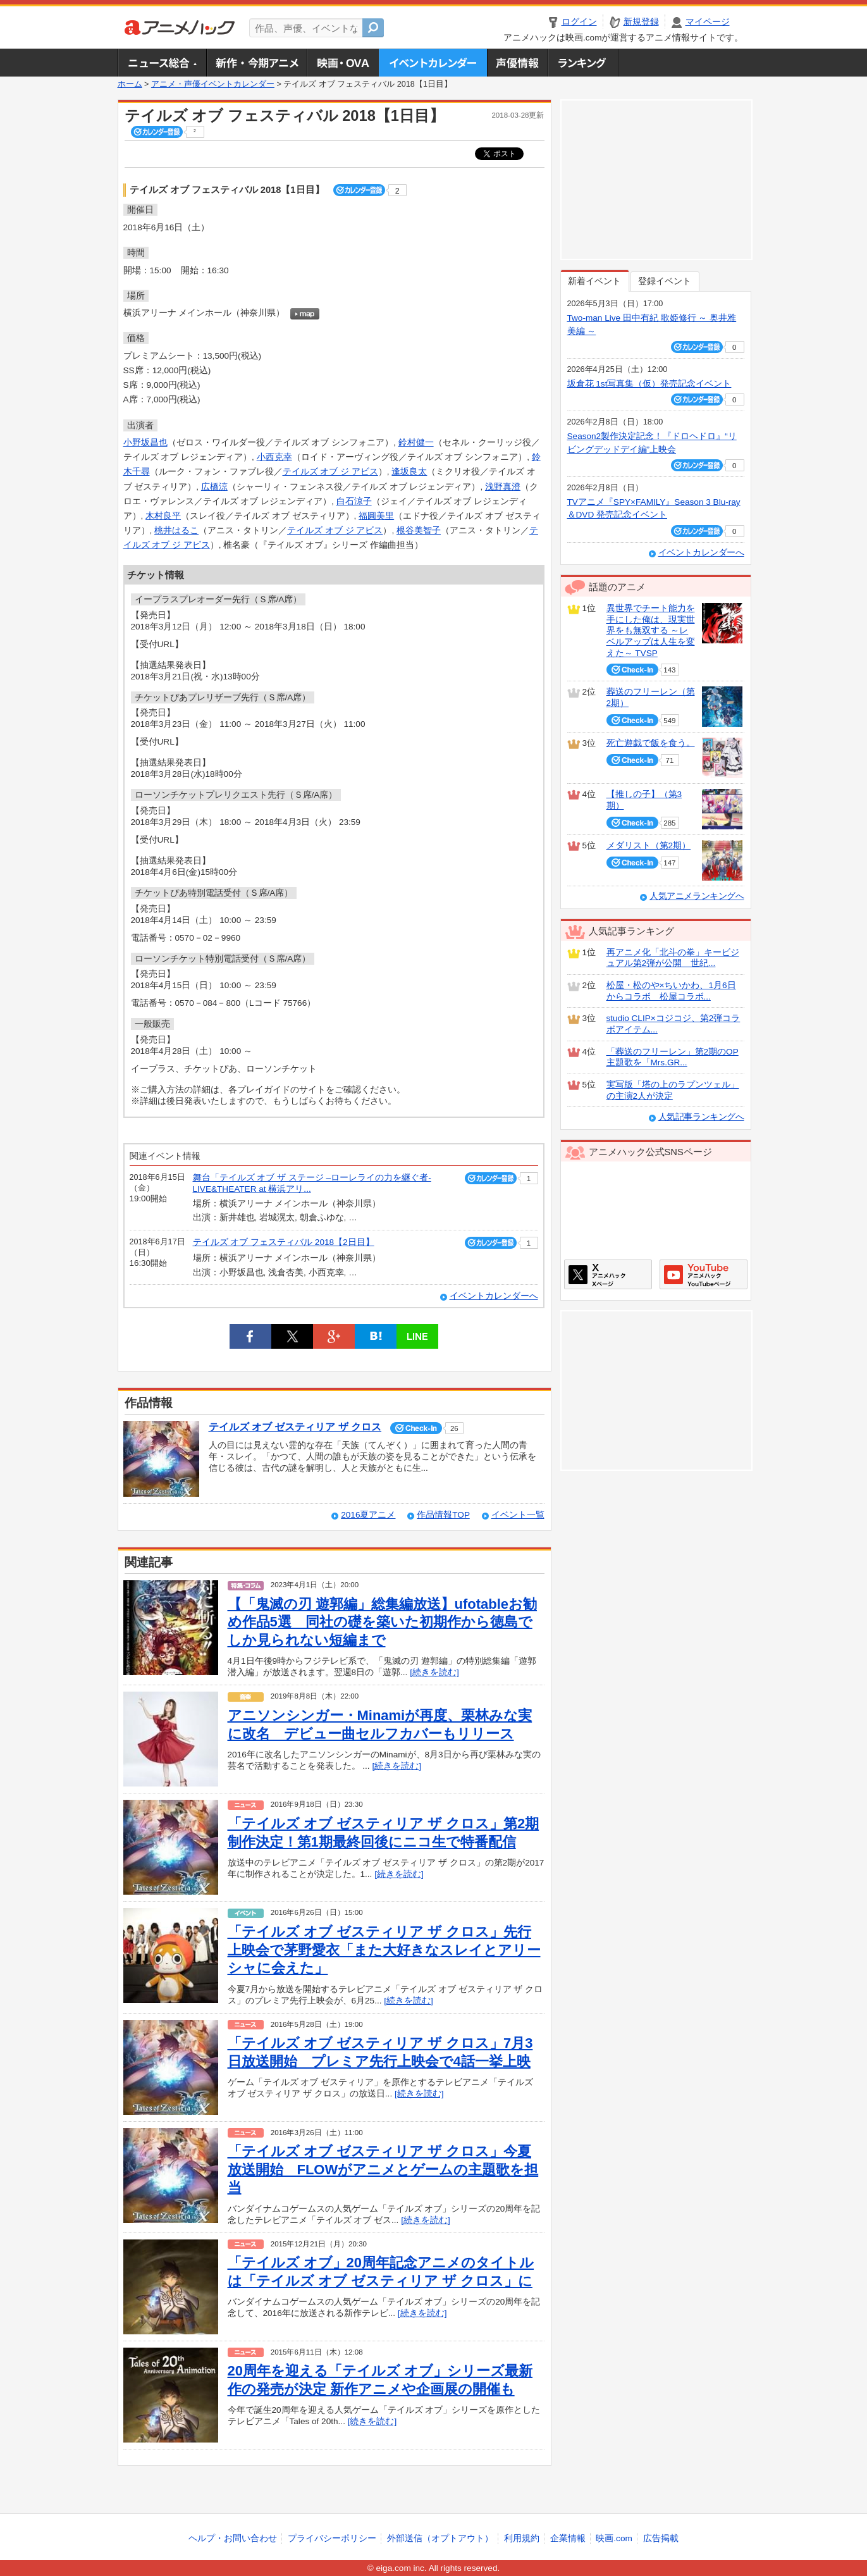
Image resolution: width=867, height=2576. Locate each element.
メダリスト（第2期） (648, 845)
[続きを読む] (434, 1672)
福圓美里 (376, 516)
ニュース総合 (162, 63)
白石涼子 (354, 501)
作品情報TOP (443, 1515)
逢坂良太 (409, 471)
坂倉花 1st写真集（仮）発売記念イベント (649, 383)
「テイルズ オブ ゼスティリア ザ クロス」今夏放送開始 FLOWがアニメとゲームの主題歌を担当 (383, 2169)
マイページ (708, 22)
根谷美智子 (419, 530)
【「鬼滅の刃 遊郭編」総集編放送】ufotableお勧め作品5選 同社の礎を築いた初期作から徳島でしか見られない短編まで (383, 1622)
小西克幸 (274, 457)
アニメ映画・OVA (343, 63)
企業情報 (568, 2538)
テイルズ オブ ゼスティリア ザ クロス (295, 1426)
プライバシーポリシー (332, 2538)
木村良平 (163, 516)
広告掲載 (661, 2538)
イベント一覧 (517, 1515)
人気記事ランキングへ (701, 1117)
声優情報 (517, 63)
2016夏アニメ (368, 1515)
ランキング (583, 63)
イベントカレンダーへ (494, 1296)
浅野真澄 (502, 487)
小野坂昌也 (145, 442)
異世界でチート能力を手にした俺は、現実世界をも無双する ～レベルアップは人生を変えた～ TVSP (650, 631)
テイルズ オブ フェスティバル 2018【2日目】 (283, 1242)
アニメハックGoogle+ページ (703, 1274)
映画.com (614, 2538)
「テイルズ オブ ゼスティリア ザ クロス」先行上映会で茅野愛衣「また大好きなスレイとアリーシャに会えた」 (384, 1950)
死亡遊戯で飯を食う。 (650, 743)
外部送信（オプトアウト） (440, 2538)
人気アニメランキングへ (696, 896)
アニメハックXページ (608, 1274)
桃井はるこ (176, 530)
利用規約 (521, 2538)
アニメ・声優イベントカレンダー (433, 63)
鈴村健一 (416, 442)
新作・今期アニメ (256, 63)
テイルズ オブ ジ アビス (330, 471)
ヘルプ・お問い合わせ (232, 2538)
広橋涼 (214, 487)
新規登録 (641, 22)
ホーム (130, 84)
